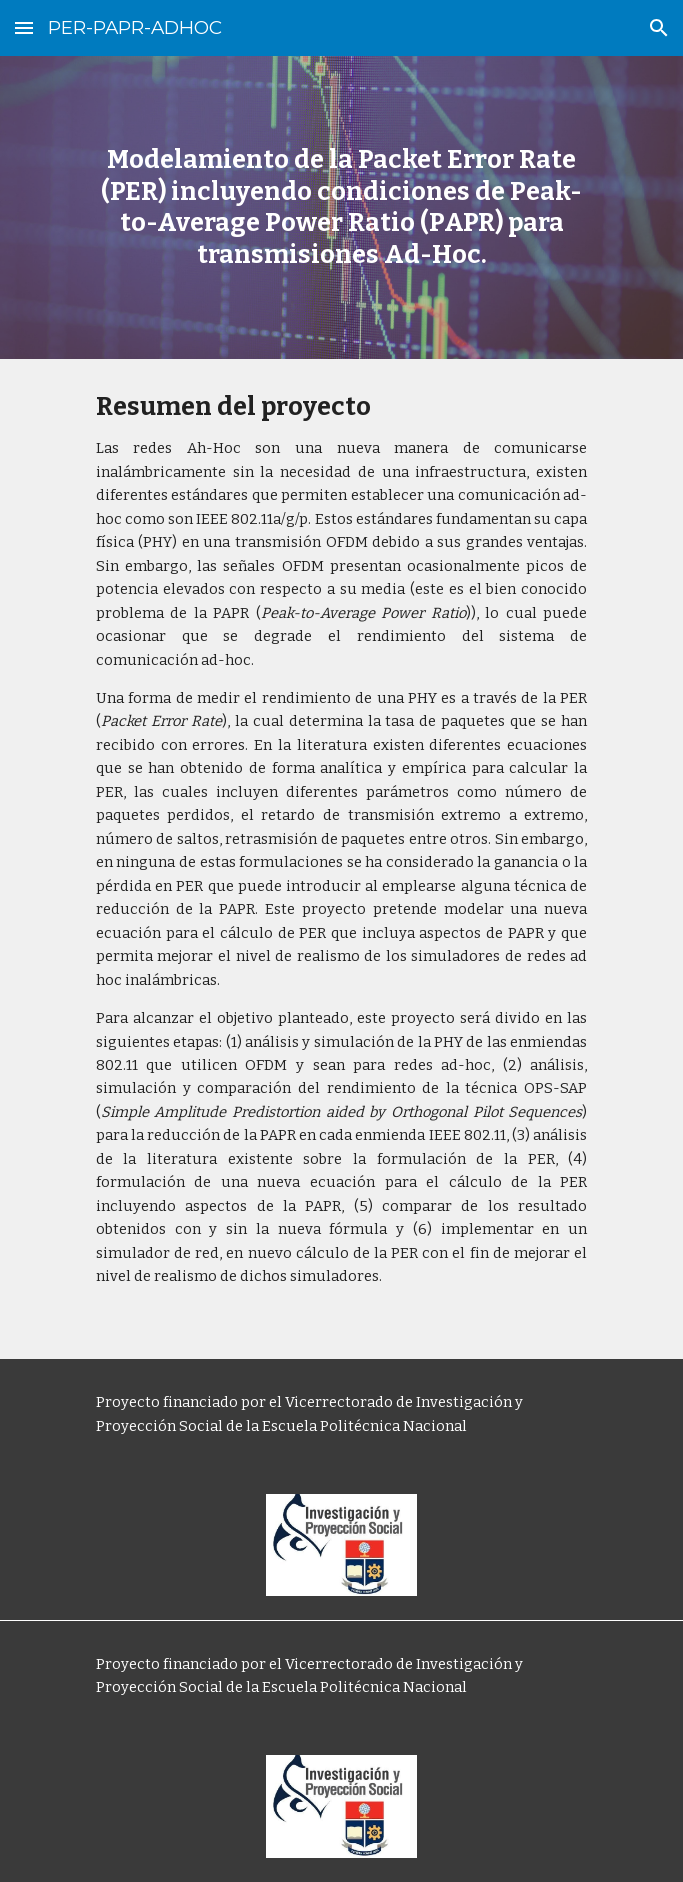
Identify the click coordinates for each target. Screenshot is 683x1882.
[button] (24, 27)
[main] (341, 207)
